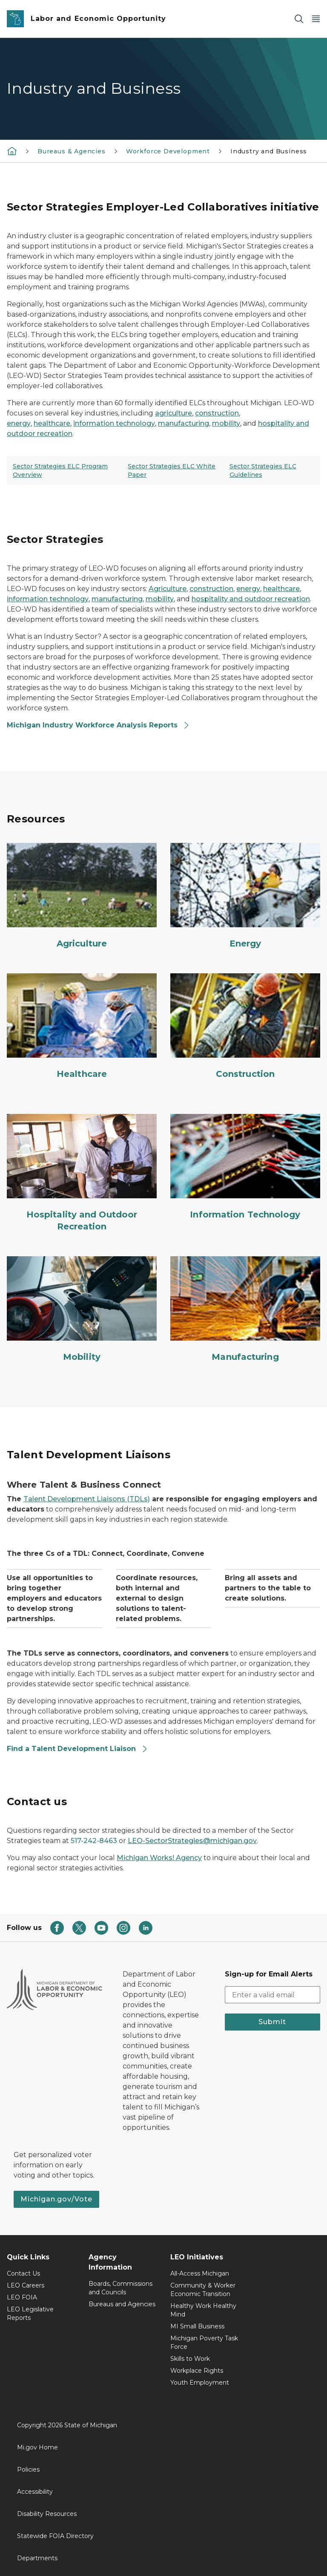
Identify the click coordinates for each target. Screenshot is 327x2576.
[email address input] (272, 1994)
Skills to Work (190, 2359)
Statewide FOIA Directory (55, 2536)
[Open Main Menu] (316, 19)
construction (217, 413)
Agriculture (167, 589)
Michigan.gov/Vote (56, 2199)
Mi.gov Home (37, 2447)
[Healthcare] (82, 1026)
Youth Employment (199, 2382)
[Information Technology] (245, 1167)
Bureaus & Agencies (71, 151)
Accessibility (35, 2491)
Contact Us (23, 2273)
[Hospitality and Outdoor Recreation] (82, 1173)
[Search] (299, 19)
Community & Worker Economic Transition (202, 2290)
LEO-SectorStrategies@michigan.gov (192, 1841)
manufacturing (183, 423)
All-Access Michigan (199, 2273)
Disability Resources (47, 2514)
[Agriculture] (82, 896)
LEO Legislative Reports (30, 2313)
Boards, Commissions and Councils (120, 2288)
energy (19, 423)
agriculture (173, 413)
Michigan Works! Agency (159, 1858)
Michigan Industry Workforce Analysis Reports (98, 725)
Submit (272, 2022)
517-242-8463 (94, 1841)
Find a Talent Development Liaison (77, 1749)
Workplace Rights (196, 2370)
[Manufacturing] (245, 1309)
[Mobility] (82, 1309)
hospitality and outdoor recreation (251, 599)
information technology (114, 423)
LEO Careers (25, 2285)
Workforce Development (168, 151)
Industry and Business (268, 151)
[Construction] (245, 1026)
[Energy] (245, 896)
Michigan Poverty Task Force (204, 2342)
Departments (37, 2558)
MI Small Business (197, 2326)
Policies (28, 2469)
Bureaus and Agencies (122, 2304)
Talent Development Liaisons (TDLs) (86, 1499)
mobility (226, 423)
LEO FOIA (22, 2297)
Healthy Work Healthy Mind (203, 2310)
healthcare (52, 423)
